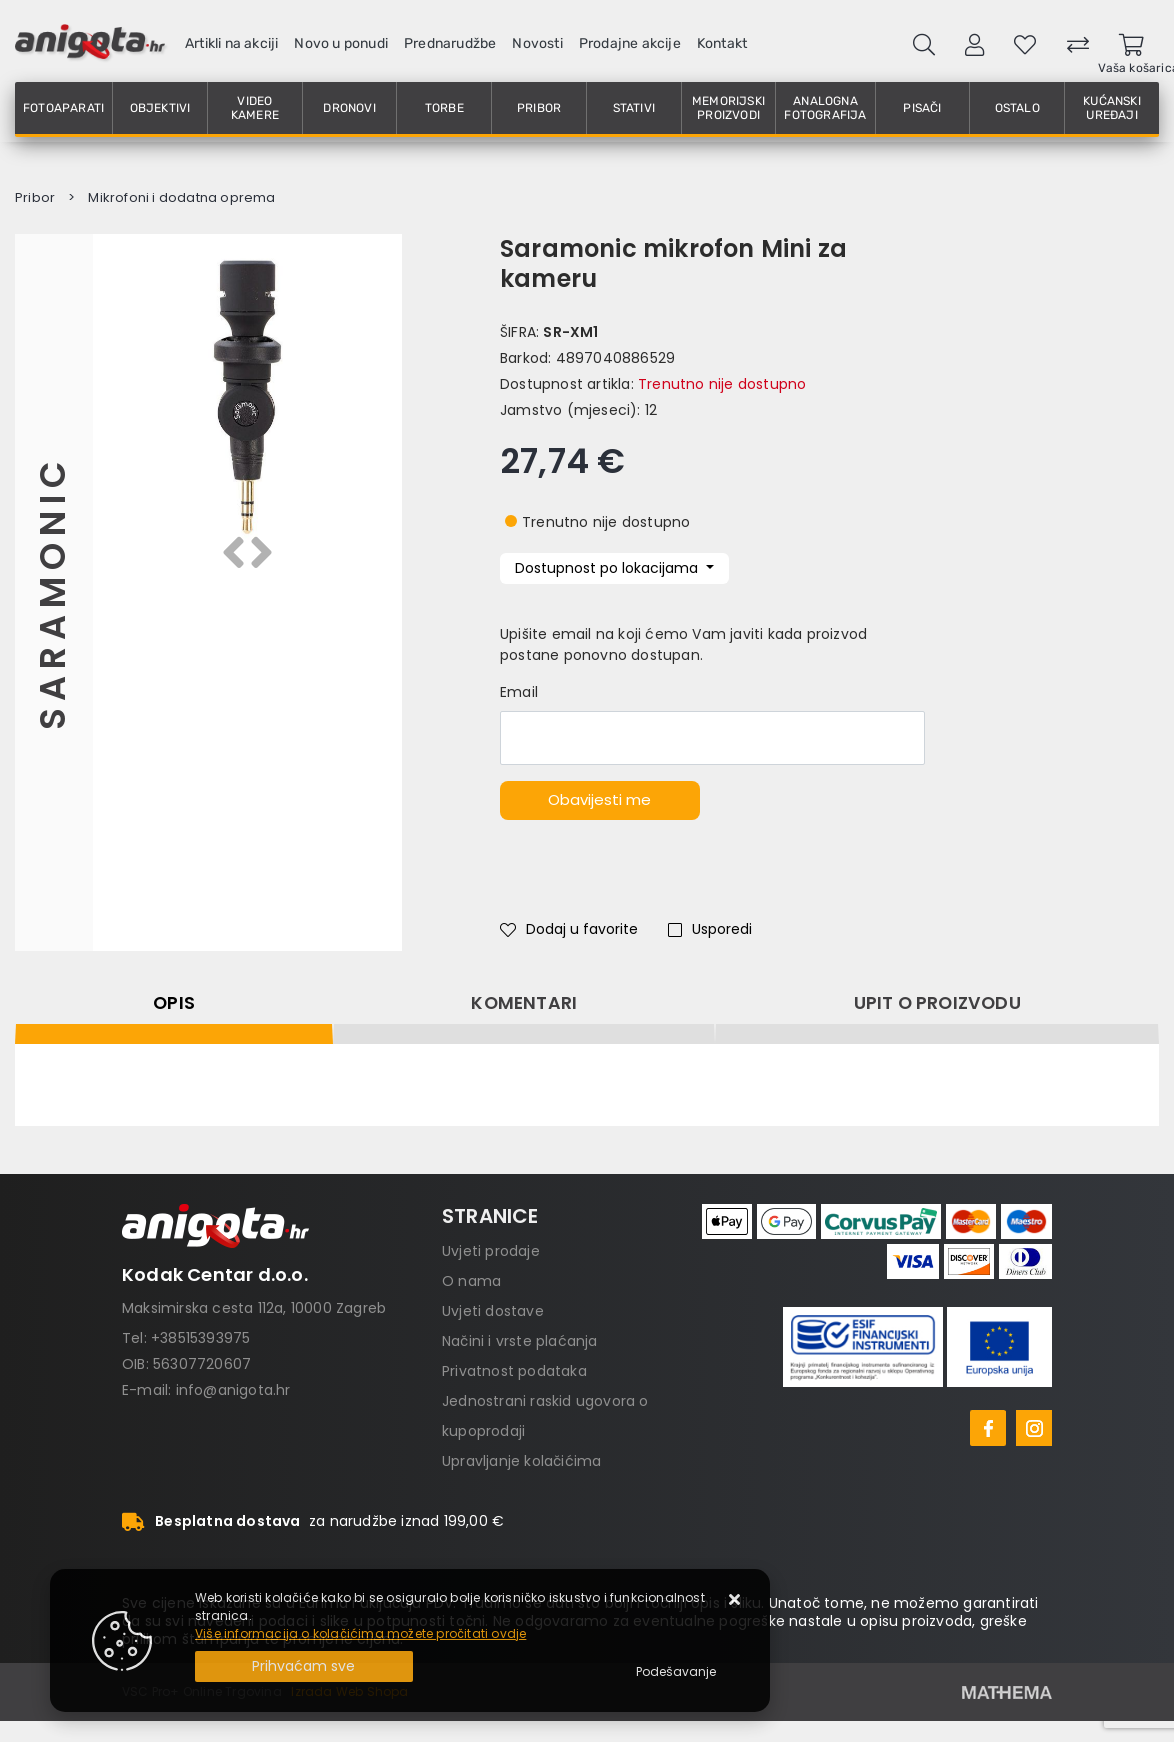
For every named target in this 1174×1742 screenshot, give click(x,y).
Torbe (444, 108)
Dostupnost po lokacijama (608, 568)
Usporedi (710, 929)
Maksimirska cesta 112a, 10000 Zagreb (254, 1308)
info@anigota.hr (233, 1390)
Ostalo (1017, 108)
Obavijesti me (599, 799)
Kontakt (722, 43)
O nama (471, 1281)
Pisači (922, 108)
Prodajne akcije (630, 43)
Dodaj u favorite (569, 929)
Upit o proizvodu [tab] (937, 1003)
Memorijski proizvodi (728, 108)
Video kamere (255, 108)
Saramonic (53, 592)
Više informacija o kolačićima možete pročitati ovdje (360, 1633)
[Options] (676, 1672)
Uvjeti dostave (493, 1311)
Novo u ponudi (341, 43)
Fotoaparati (63, 108)
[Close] (304, 1666)
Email (519, 692)
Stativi (634, 108)
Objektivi (160, 108)
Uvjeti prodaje (491, 1251)
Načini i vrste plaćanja (520, 1341)
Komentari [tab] (524, 1003)
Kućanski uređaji (1112, 108)
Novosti (537, 43)
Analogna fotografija (825, 108)
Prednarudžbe (450, 43)
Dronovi (349, 108)
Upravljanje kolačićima (521, 1461)
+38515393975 (200, 1338)
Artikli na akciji (231, 43)
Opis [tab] (174, 1003)
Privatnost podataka (514, 1371)
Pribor (539, 108)
